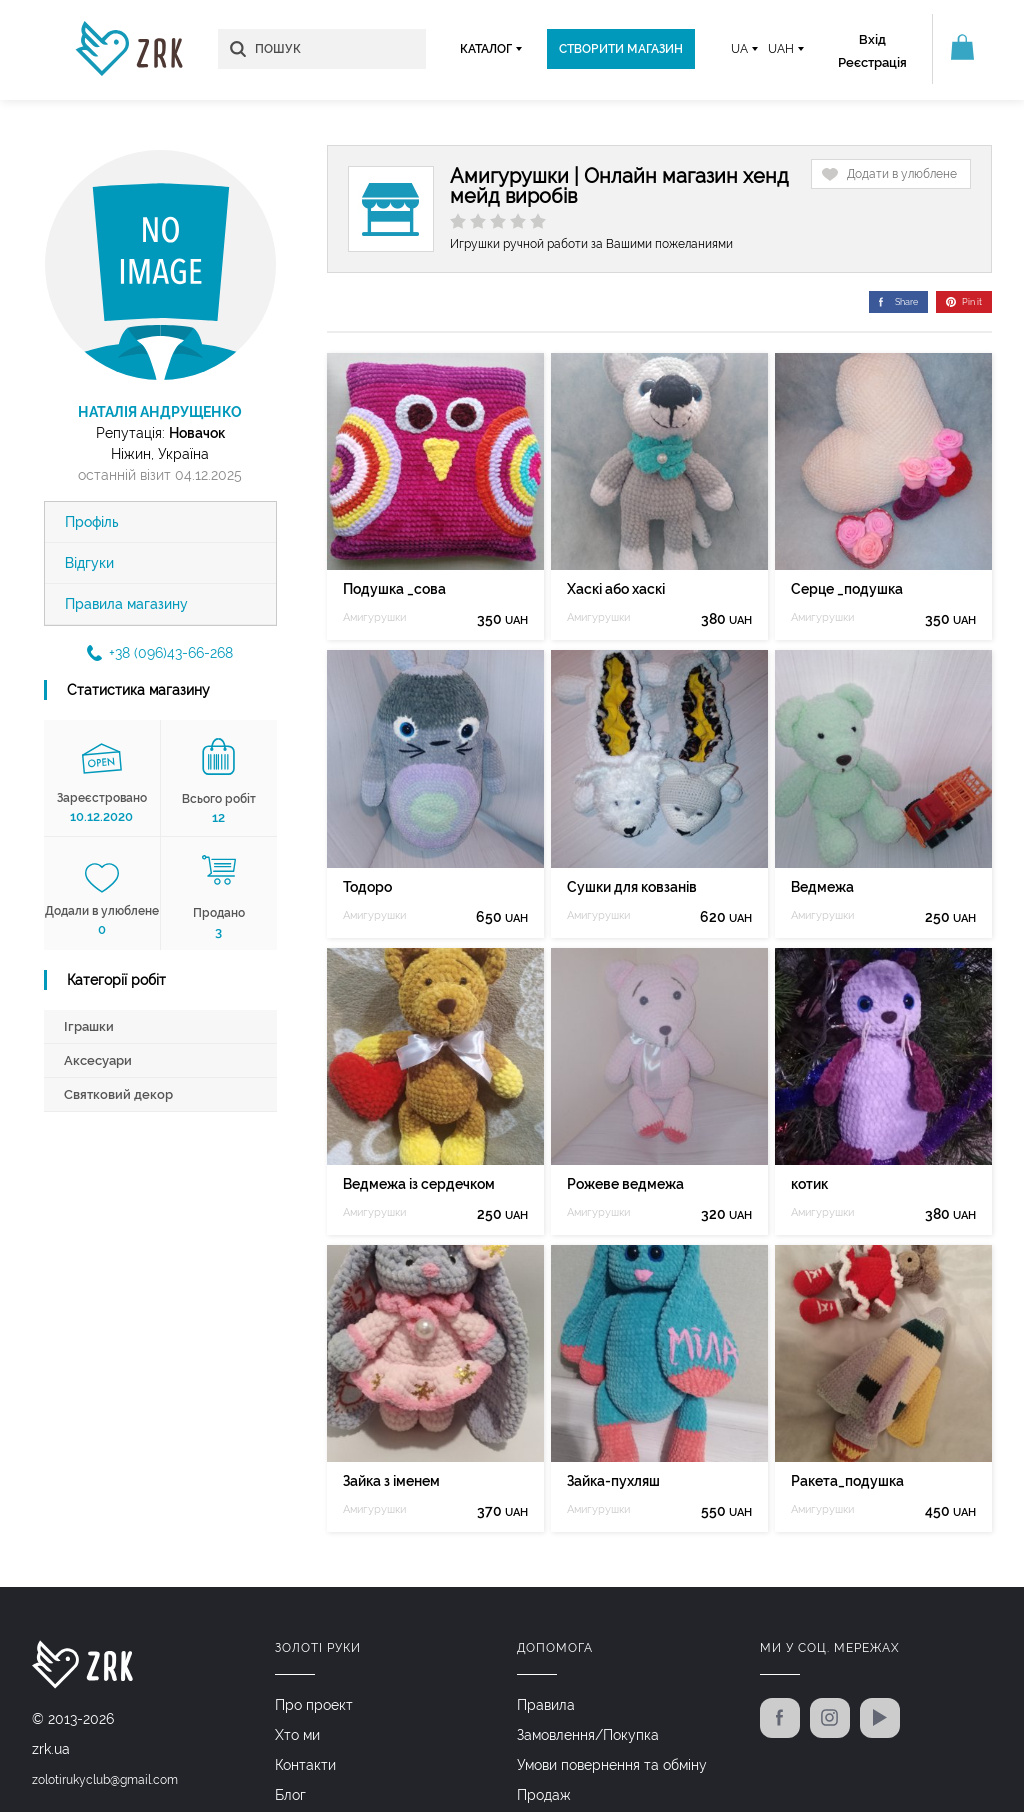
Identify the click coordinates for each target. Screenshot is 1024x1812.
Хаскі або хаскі (616, 589)
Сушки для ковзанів (632, 887)
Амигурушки (374, 617)
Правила (546, 1705)
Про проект (314, 1705)
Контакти (305, 1765)
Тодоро (367, 887)
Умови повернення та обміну (612, 1765)
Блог (290, 1795)
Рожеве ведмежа (625, 1184)
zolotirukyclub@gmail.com (105, 1780)
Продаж (544, 1795)
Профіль (92, 522)
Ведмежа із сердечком (419, 1184)
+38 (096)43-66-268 (160, 653)
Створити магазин (621, 49)
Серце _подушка (847, 589)
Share (898, 302)
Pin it (964, 302)
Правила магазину (126, 604)
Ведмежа (822, 887)
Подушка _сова (394, 589)
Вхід (872, 39)
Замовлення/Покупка (588, 1735)
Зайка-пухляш (613, 1481)
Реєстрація (872, 62)
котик (809, 1184)
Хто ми (297, 1735)
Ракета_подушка (847, 1481)
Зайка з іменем (391, 1481)
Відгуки (89, 563)
